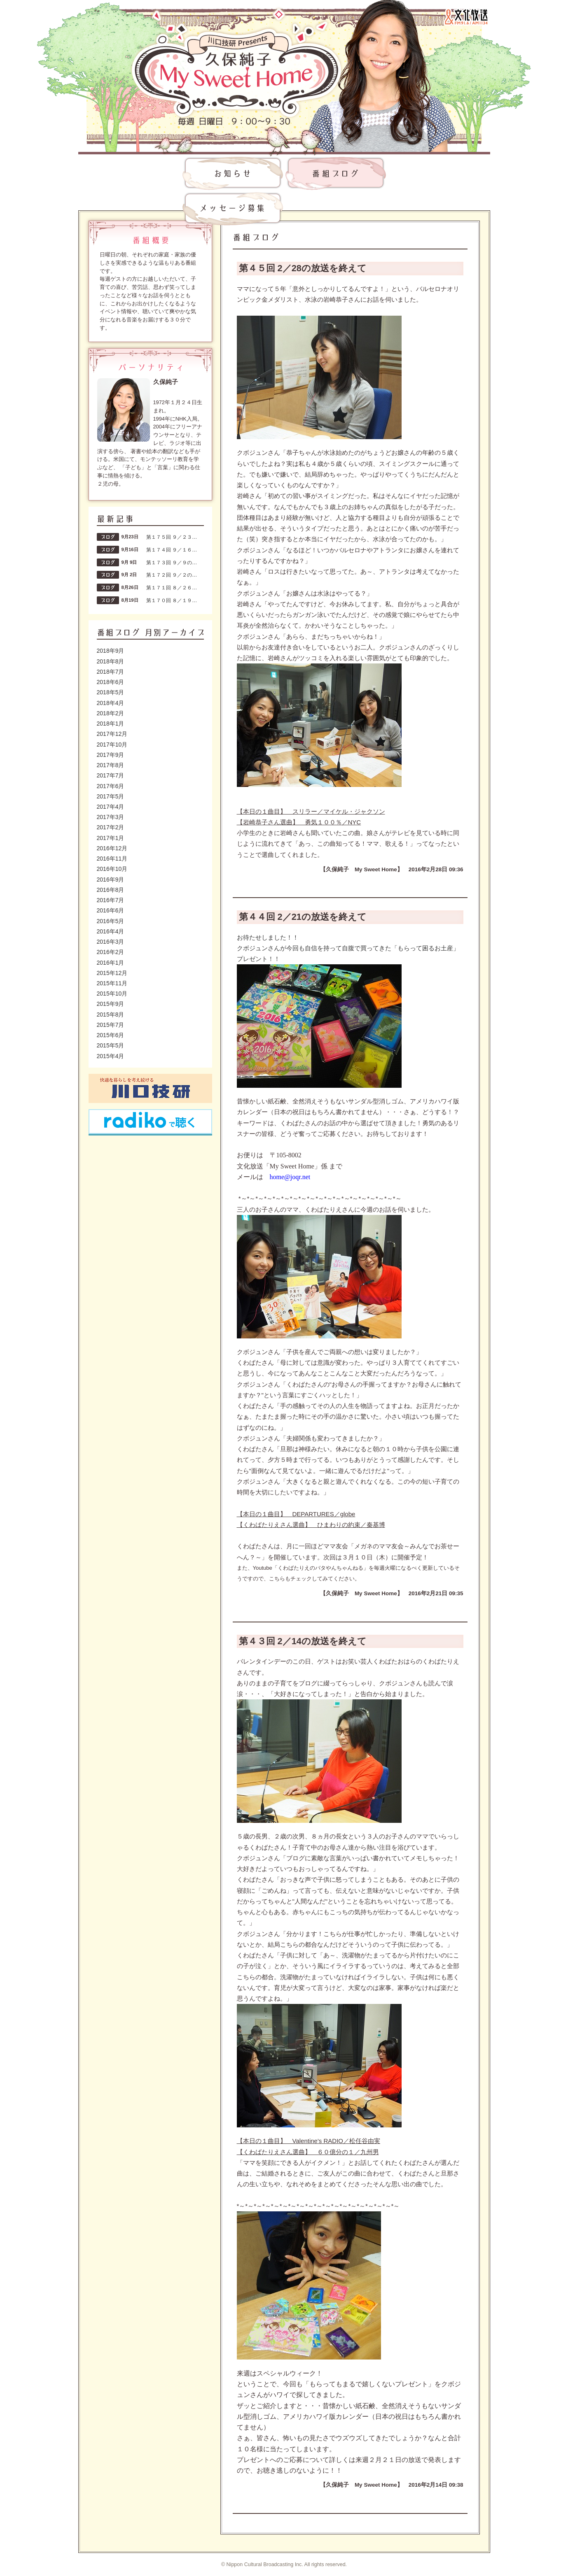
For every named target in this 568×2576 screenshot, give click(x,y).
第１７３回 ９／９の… (171, 562)
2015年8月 (110, 1014)
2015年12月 (112, 973)
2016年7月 (110, 900)
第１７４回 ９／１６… (171, 550)
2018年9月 (110, 650)
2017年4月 (110, 806)
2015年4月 (110, 1056)
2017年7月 (110, 775)
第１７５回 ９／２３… (171, 537)
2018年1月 (110, 723)
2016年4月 (110, 931)
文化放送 (466, 16)
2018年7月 (110, 671)
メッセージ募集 (232, 209)
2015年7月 (110, 1025)
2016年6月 (110, 910)
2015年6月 (110, 1035)
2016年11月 (112, 858)
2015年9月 (110, 1004)
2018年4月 (110, 703)
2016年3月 (110, 941)
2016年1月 (110, 962)
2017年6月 (110, 786)
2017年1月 (110, 838)
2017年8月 (110, 765)
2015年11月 (112, 983)
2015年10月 (112, 993)
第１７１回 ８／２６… (171, 588)
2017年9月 (110, 755)
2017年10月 (112, 744)
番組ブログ (335, 174)
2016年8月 (110, 890)
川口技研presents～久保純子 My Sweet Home (237, 61)
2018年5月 (110, 692)
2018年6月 (110, 682)
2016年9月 (110, 879)
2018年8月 (110, 661)
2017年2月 (110, 827)
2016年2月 (110, 952)
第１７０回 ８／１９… (171, 600)
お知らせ (232, 174)
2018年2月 (110, 713)
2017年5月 (110, 796)
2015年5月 (110, 1045)
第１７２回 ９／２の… (171, 575)
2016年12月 (112, 848)
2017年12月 (112, 734)
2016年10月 (112, 869)
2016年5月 (110, 921)
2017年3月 (110, 817)
